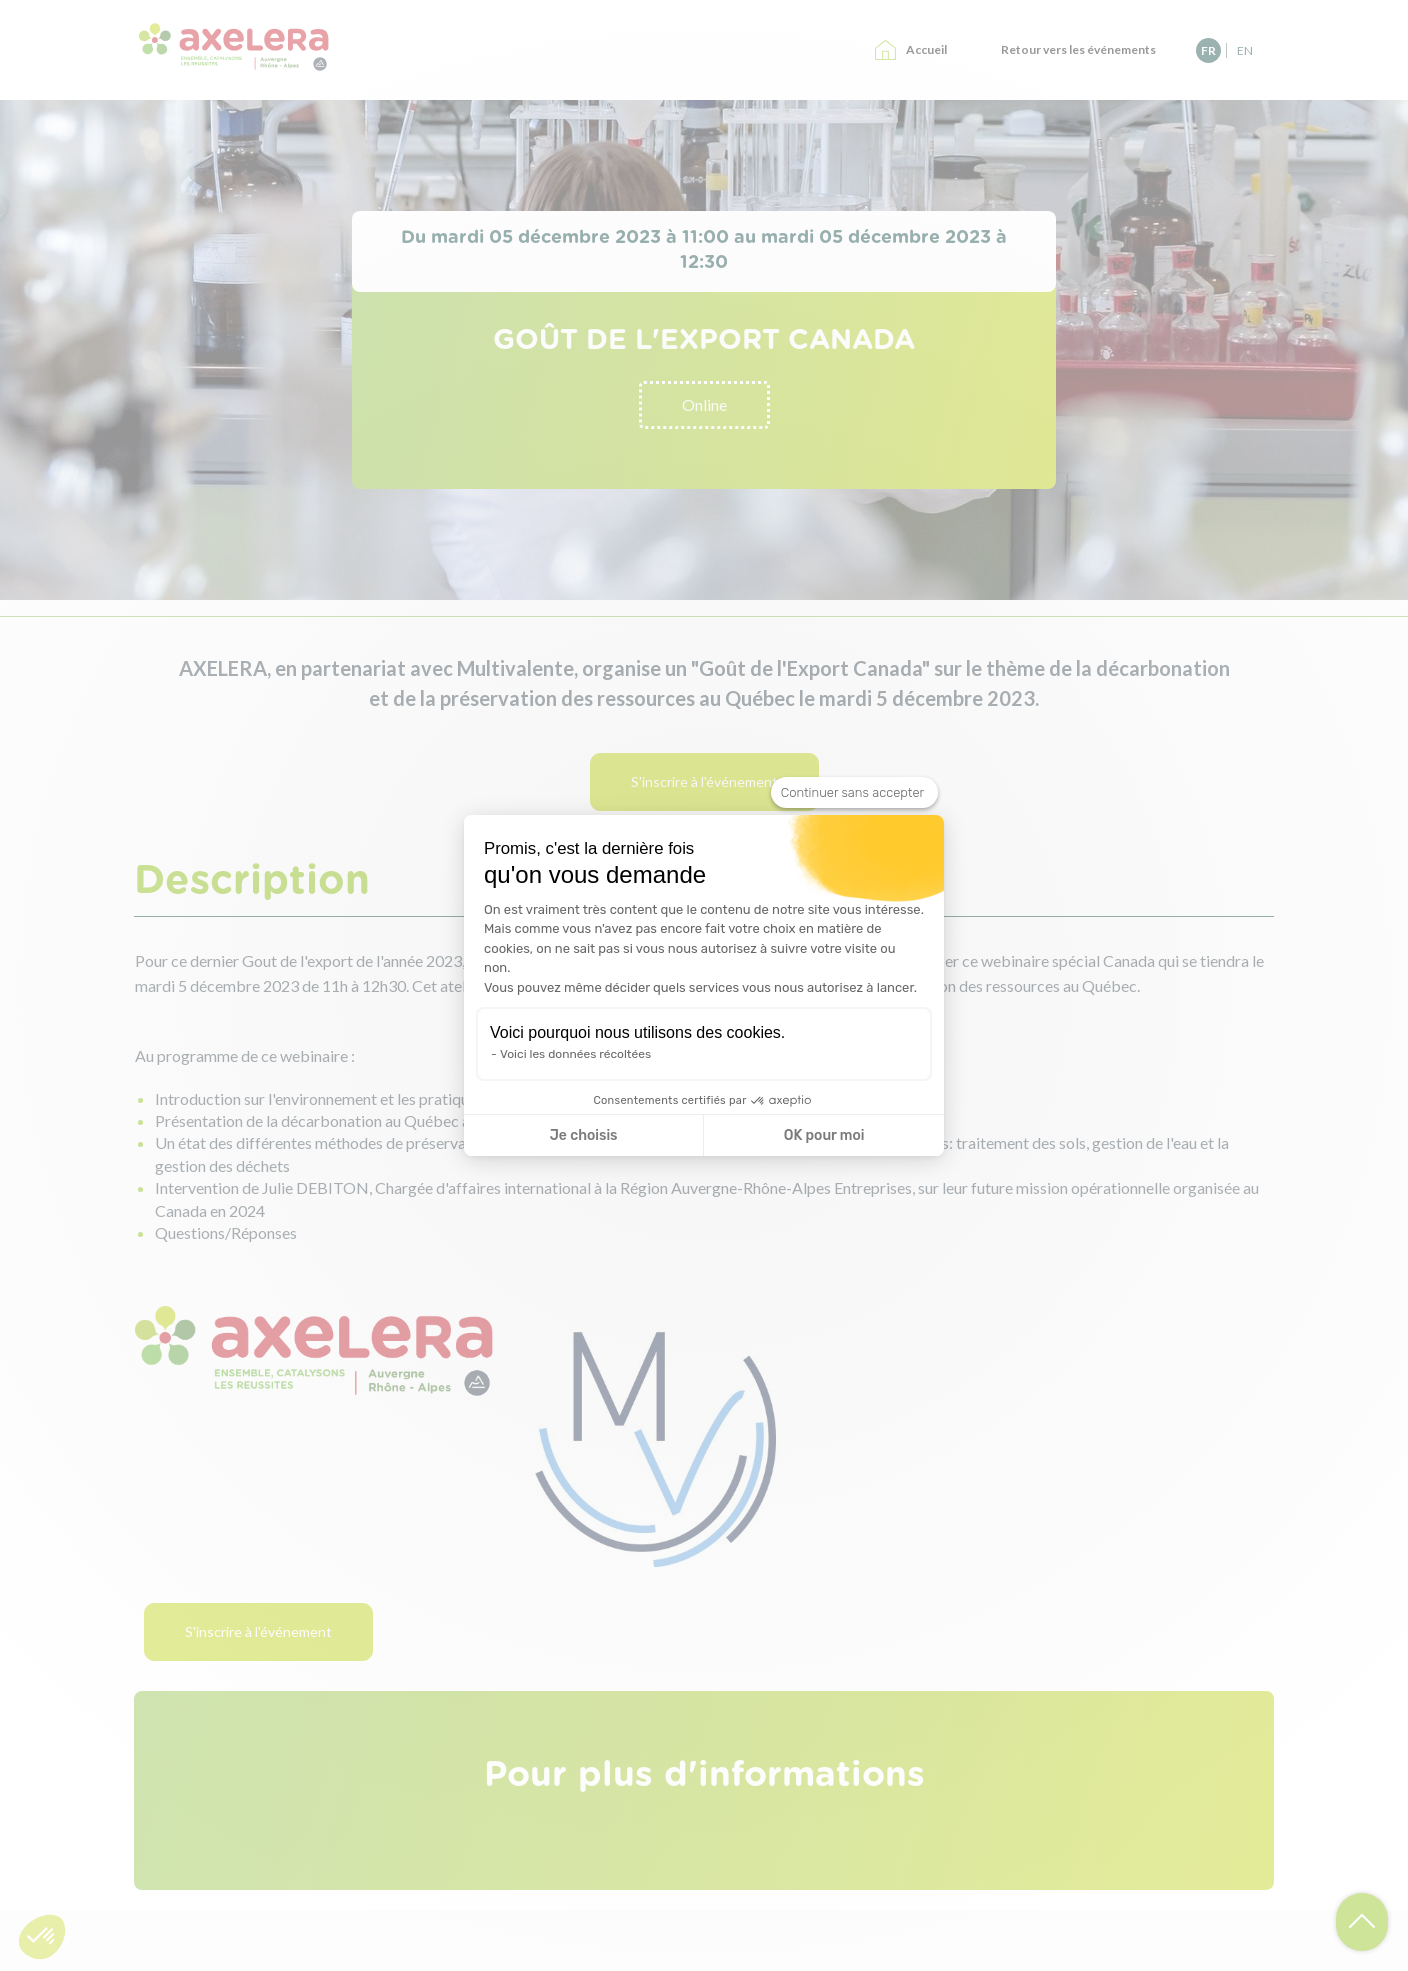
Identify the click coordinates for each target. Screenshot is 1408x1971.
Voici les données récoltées (575, 1054)
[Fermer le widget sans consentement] (854, 793)
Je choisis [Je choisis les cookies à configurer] (584, 1135)
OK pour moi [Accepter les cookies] (824, 1135)
